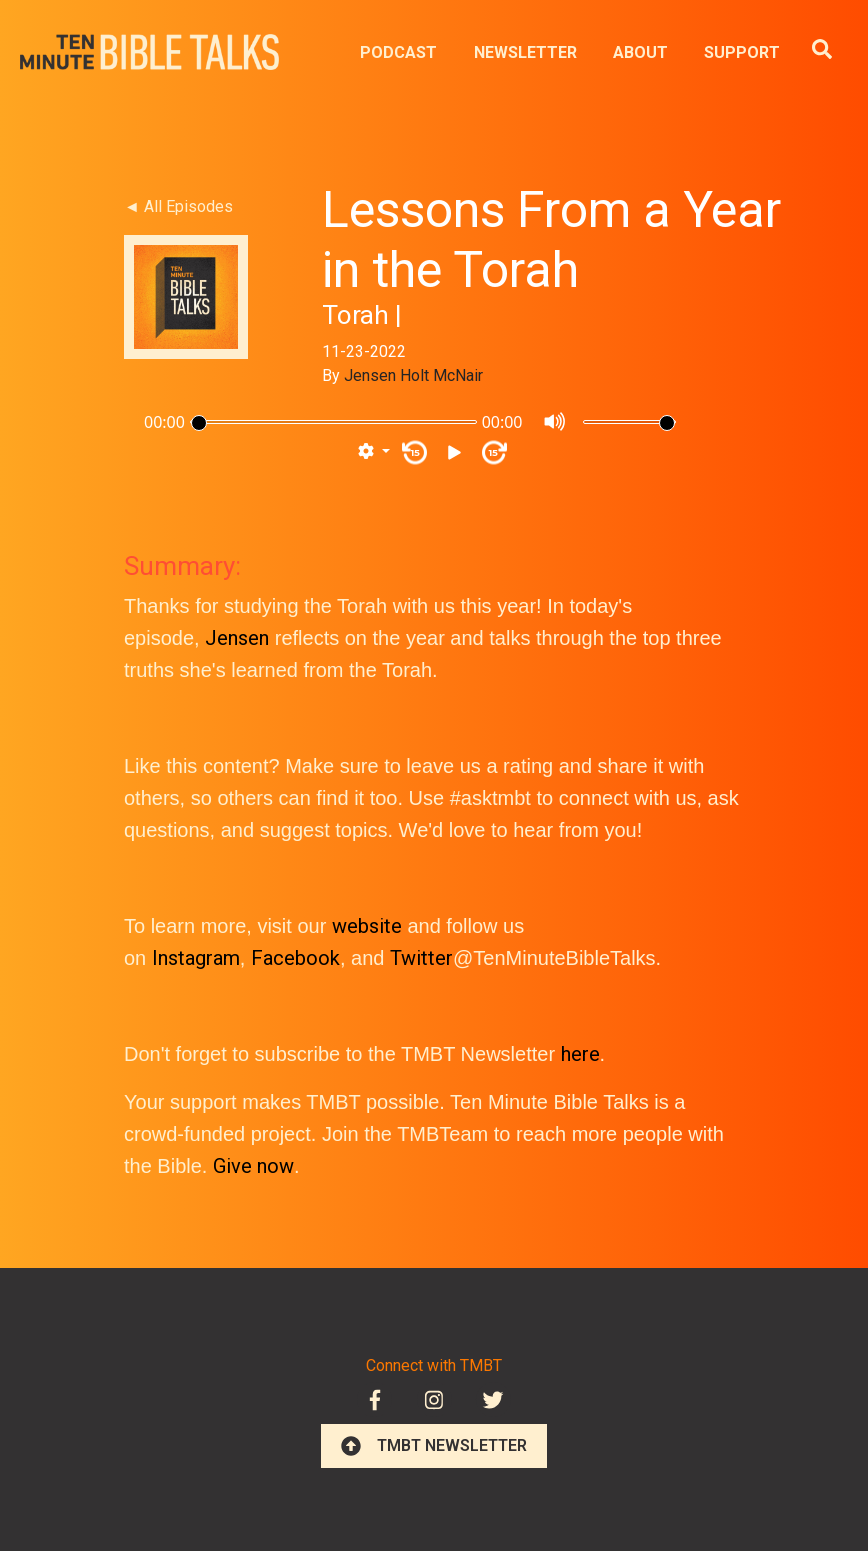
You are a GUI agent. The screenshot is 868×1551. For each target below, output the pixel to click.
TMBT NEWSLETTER (434, 1446)
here (580, 1054)
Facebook (295, 958)
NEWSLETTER (525, 52)
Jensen (237, 638)
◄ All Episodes (178, 206)
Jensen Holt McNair (413, 375)
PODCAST (398, 52)
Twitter (421, 958)
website (367, 926)
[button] (374, 452)
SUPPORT (742, 52)
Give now (253, 1166)
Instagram (196, 958)
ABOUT (640, 52)
